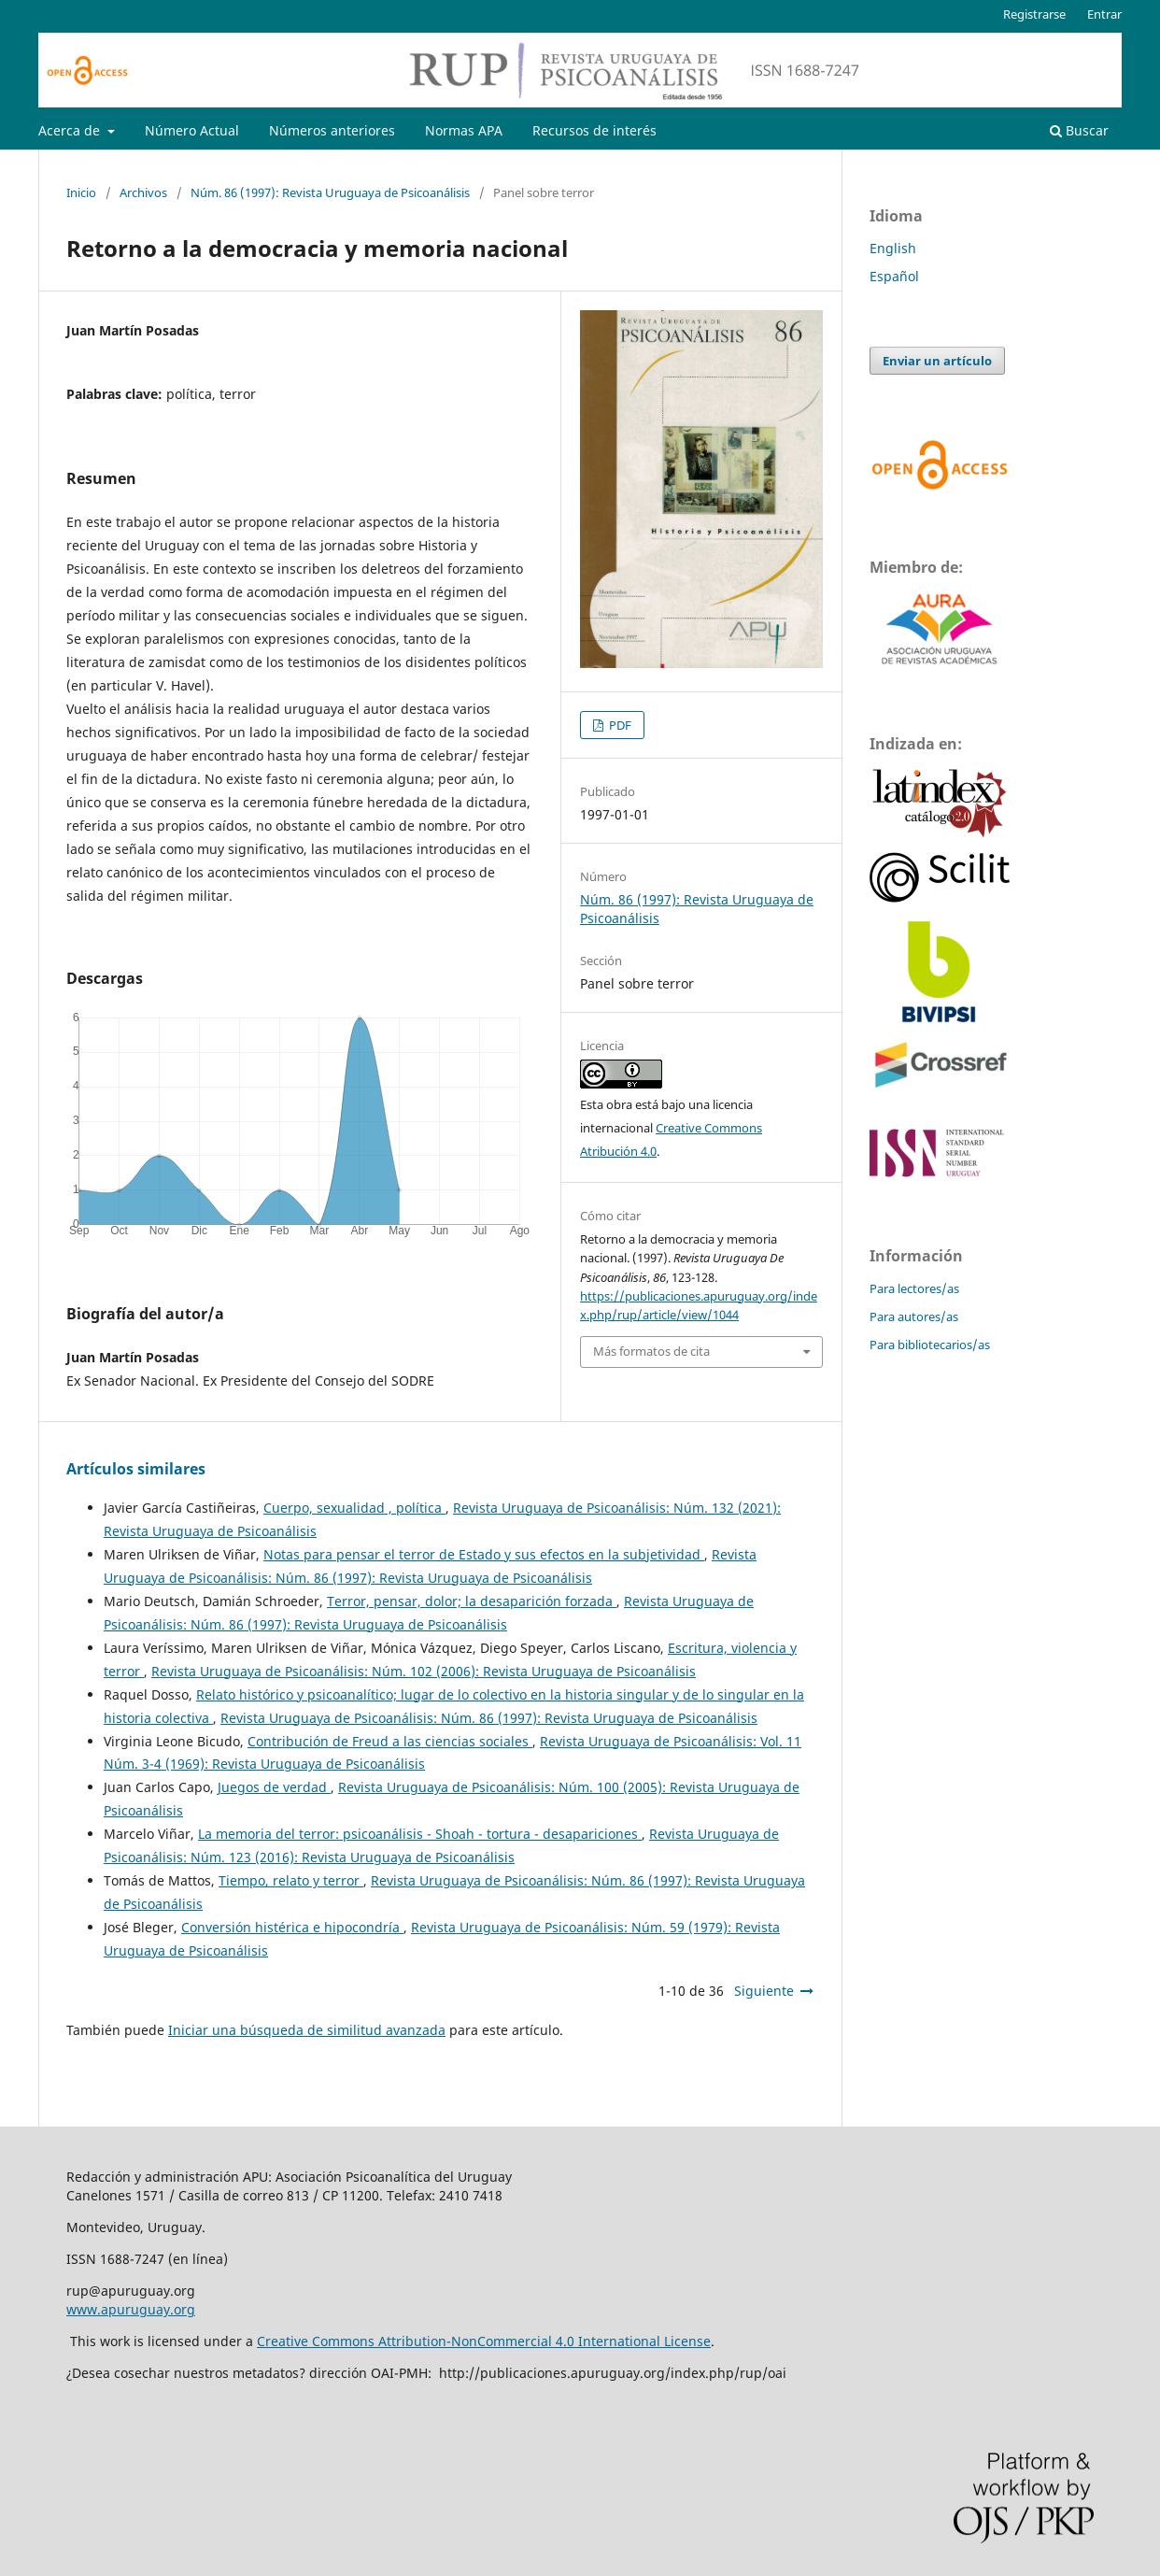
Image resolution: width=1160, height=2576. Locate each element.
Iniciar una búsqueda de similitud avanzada (307, 2030)
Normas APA (463, 130)
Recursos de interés (594, 130)
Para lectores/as (914, 1288)
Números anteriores (332, 130)
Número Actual (192, 130)
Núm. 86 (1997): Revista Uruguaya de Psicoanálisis (330, 192)
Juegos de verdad (274, 1787)
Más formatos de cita (651, 1351)
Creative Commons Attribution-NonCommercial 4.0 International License (484, 2341)
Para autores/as (914, 1316)
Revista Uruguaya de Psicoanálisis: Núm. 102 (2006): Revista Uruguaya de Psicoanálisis (423, 1671)
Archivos (143, 192)
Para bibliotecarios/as (930, 1344)
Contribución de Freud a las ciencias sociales (390, 1741)
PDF (618, 725)
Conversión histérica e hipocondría (292, 1927)
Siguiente (764, 1991)
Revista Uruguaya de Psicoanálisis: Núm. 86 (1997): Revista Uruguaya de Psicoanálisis (488, 1718)
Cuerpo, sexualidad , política (354, 1507)
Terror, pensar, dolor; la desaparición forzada (471, 1601)
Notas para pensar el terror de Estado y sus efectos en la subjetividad (483, 1554)
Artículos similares (135, 1469)
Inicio (81, 192)
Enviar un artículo (937, 360)
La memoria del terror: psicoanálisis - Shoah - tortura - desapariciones (420, 1834)
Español (894, 276)
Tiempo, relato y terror (291, 1880)
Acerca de (71, 130)
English (893, 248)
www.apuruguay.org (130, 2309)
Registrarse (1034, 14)
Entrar (1104, 14)
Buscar (1079, 130)
